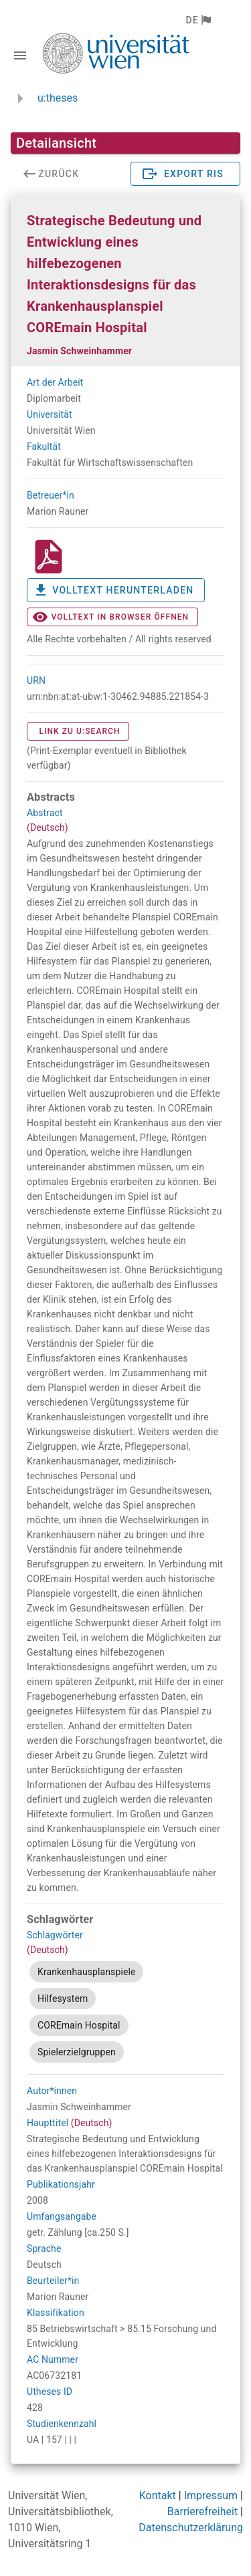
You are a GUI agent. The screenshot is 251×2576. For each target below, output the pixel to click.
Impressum (211, 2495)
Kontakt (157, 2495)
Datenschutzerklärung (191, 2527)
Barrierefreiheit (202, 2511)
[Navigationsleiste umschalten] (20, 55)
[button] (198, 20)
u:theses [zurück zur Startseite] (57, 98)
